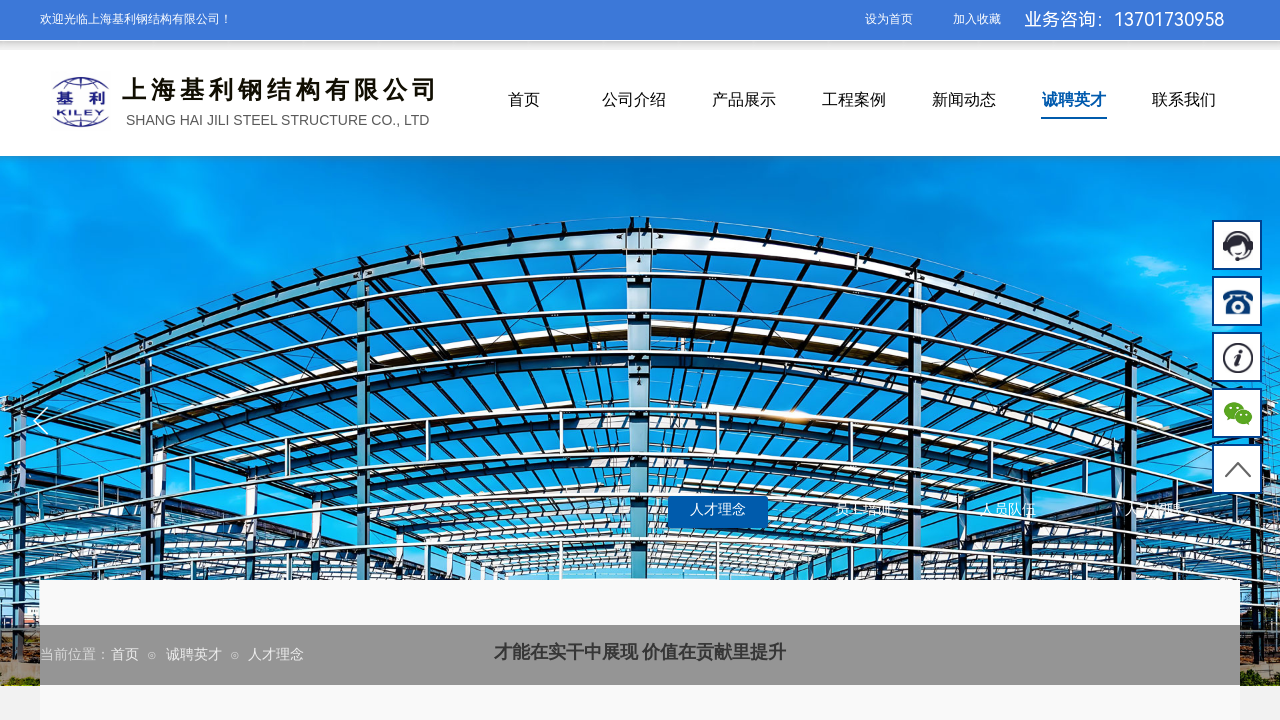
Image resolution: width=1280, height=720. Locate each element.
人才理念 (276, 654)
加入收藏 (977, 19)
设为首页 (889, 19)
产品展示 (744, 99)
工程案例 (854, 99)
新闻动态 (964, 99)
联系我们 (1184, 99)
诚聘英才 (1074, 99)
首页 (524, 99)
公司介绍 (634, 99)
